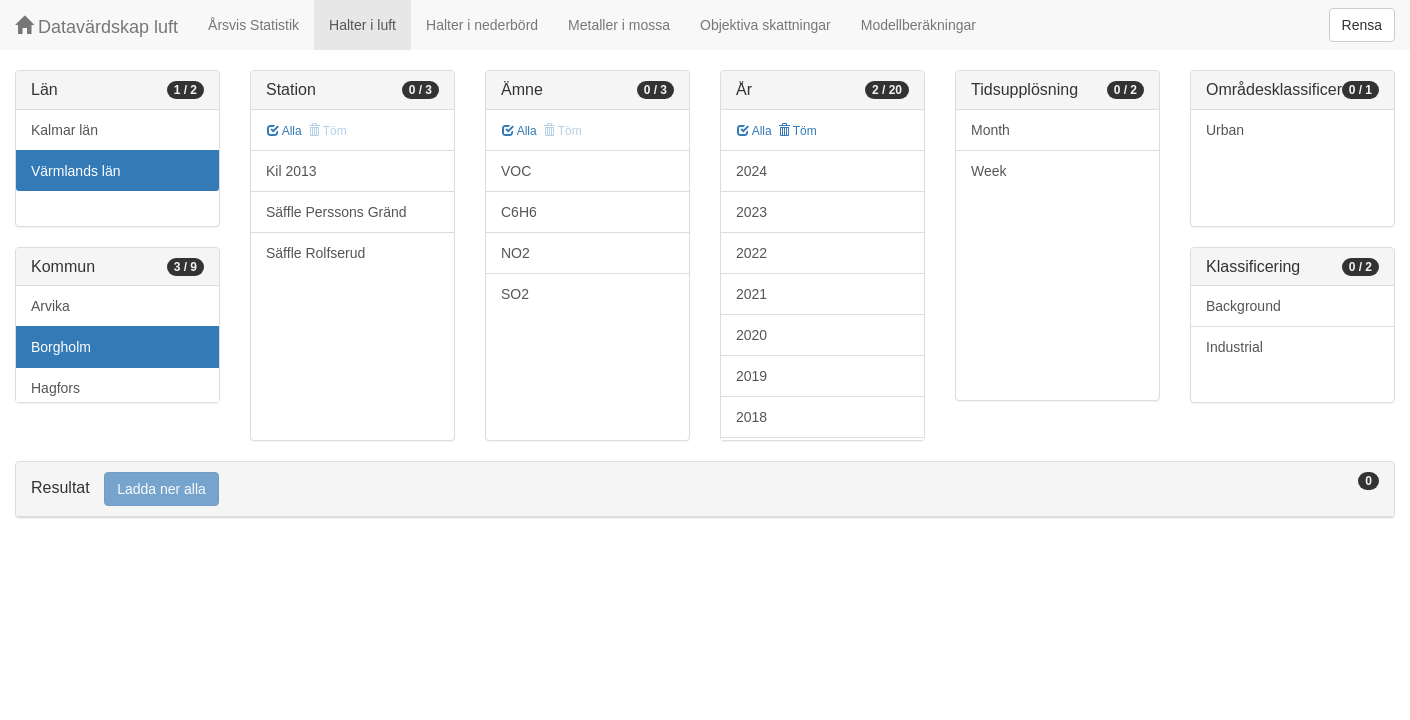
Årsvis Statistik (253, 25)
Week (989, 171)
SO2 (515, 294)
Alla (284, 131)
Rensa (1362, 25)
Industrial (1234, 347)
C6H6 (519, 212)
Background (1243, 306)
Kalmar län (64, 130)
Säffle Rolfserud (315, 253)
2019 (751, 376)
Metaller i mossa (619, 25)
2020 (751, 335)
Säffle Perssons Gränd (336, 212)
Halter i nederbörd (482, 25)
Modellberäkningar (918, 25)
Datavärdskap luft (96, 26)
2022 (751, 253)
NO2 (515, 253)
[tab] (705, 489)
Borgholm (61, 347)
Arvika (50, 306)
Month (990, 130)
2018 (751, 417)
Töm (797, 131)
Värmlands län (76, 171)
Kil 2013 (291, 171)
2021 (751, 294)
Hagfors (55, 388)
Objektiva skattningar (765, 25)
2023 (751, 212)
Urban (1225, 130)
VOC (516, 171)
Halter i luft (362, 25)
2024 (751, 171)
